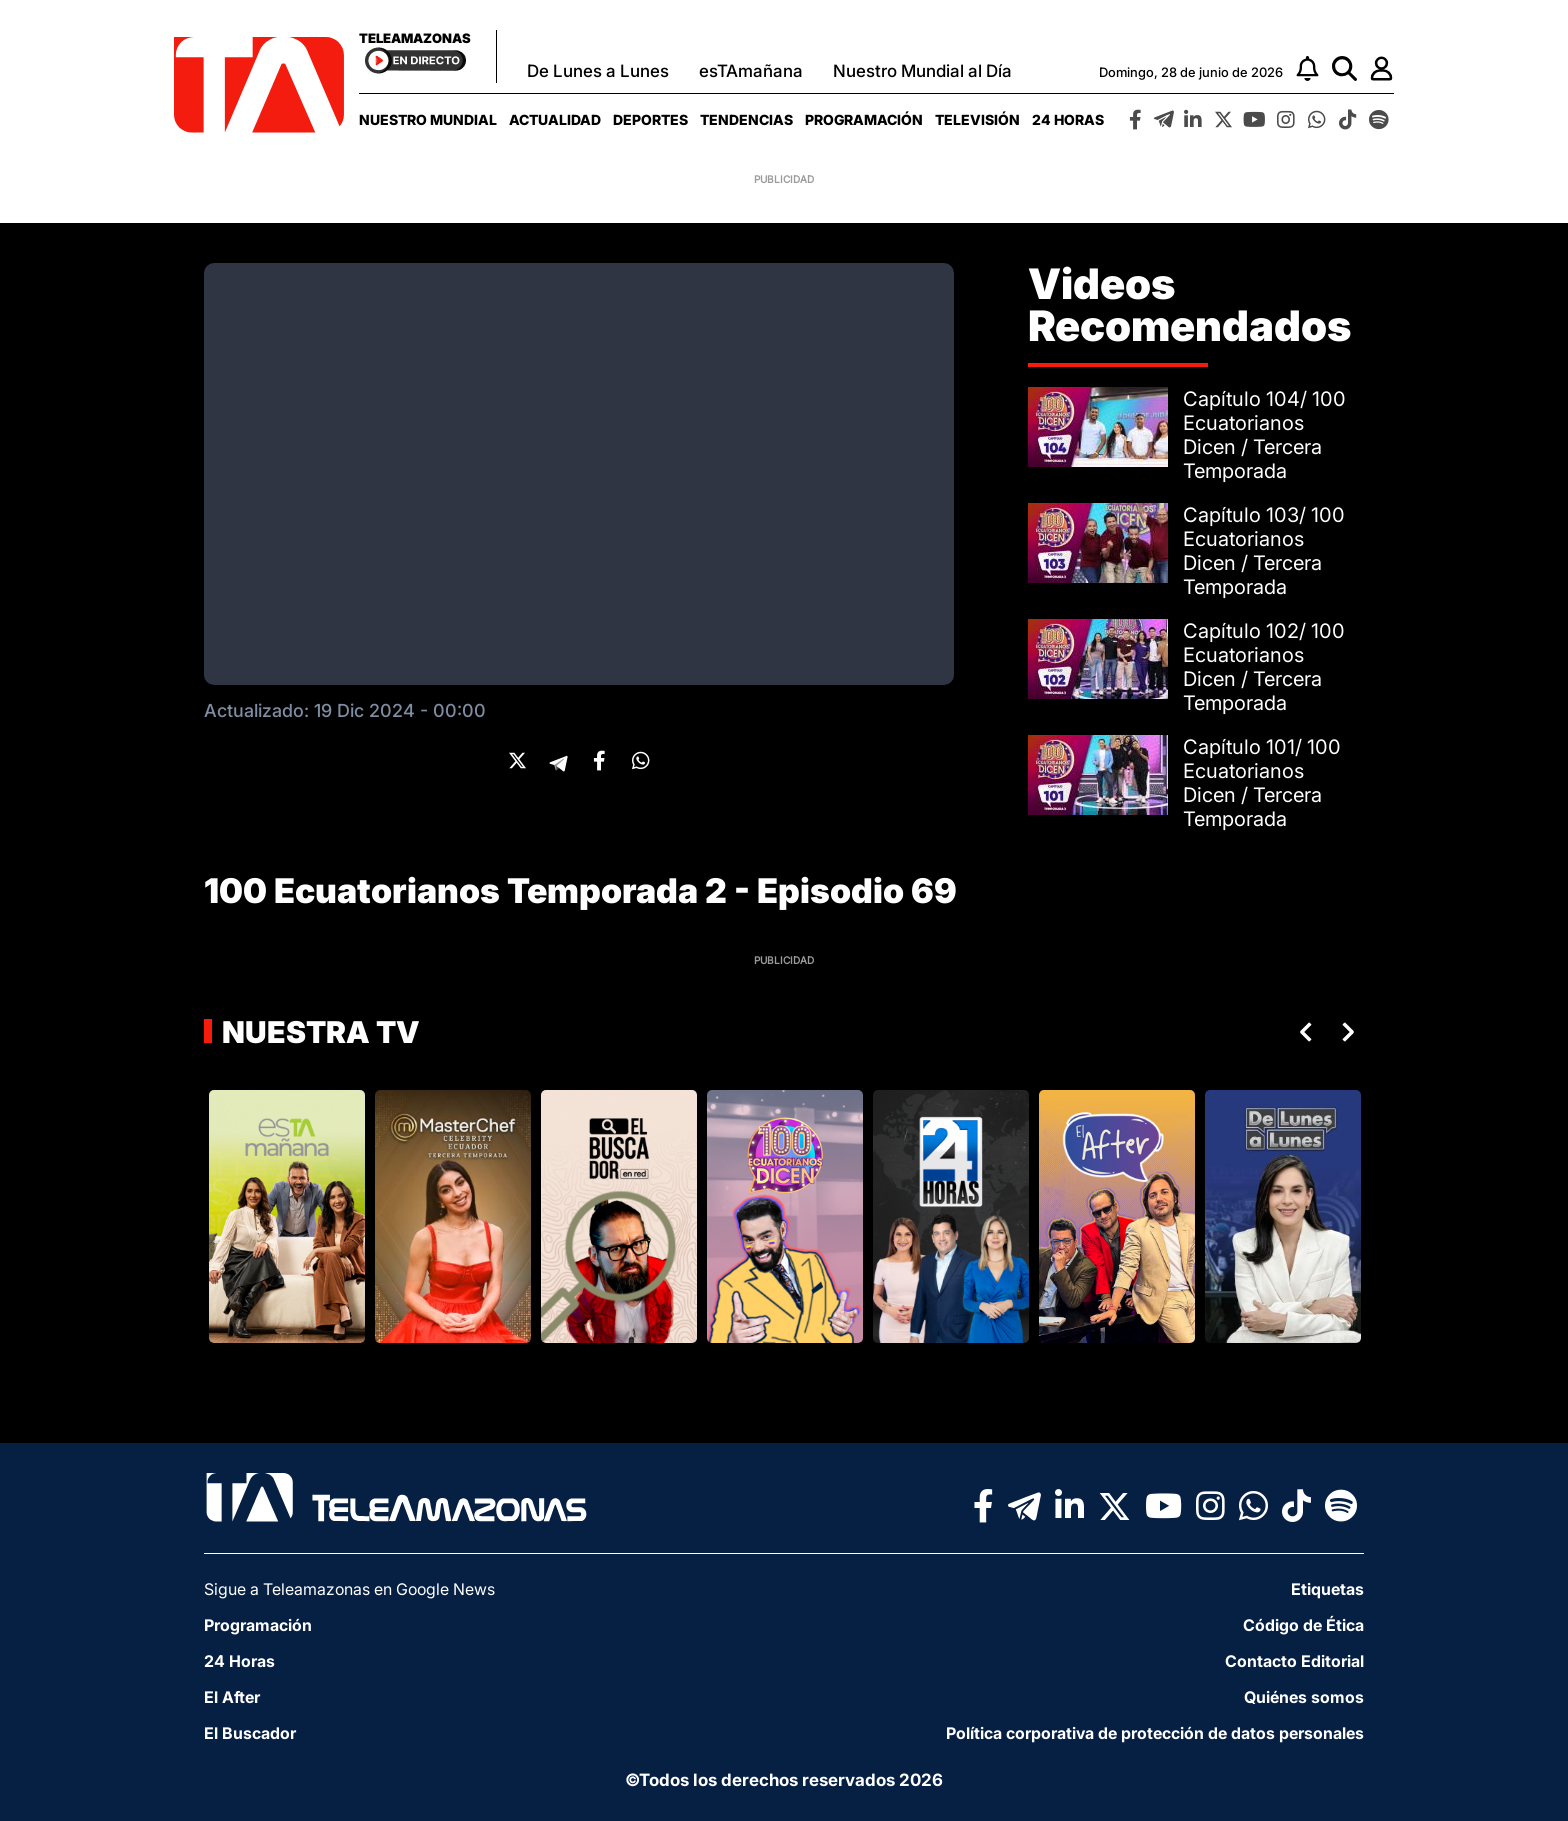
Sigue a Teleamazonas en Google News (349, 1589)
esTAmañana (751, 71)
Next (1352, 1032)
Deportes (650, 119)
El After (232, 1697)
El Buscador (250, 1733)
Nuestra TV (318, 1032)
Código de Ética (1303, 1625)
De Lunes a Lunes (598, 71)
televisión (977, 119)
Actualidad (555, 119)
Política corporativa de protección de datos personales (1155, 1733)
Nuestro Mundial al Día (922, 71)
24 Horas (1068, 119)
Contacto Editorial (1294, 1661)
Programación (864, 119)
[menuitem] (428, 119)
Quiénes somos (1304, 1697)
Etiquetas (1327, 1589)
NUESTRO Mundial (428, 119)
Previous (1302, 1032)
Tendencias (746, 119)
